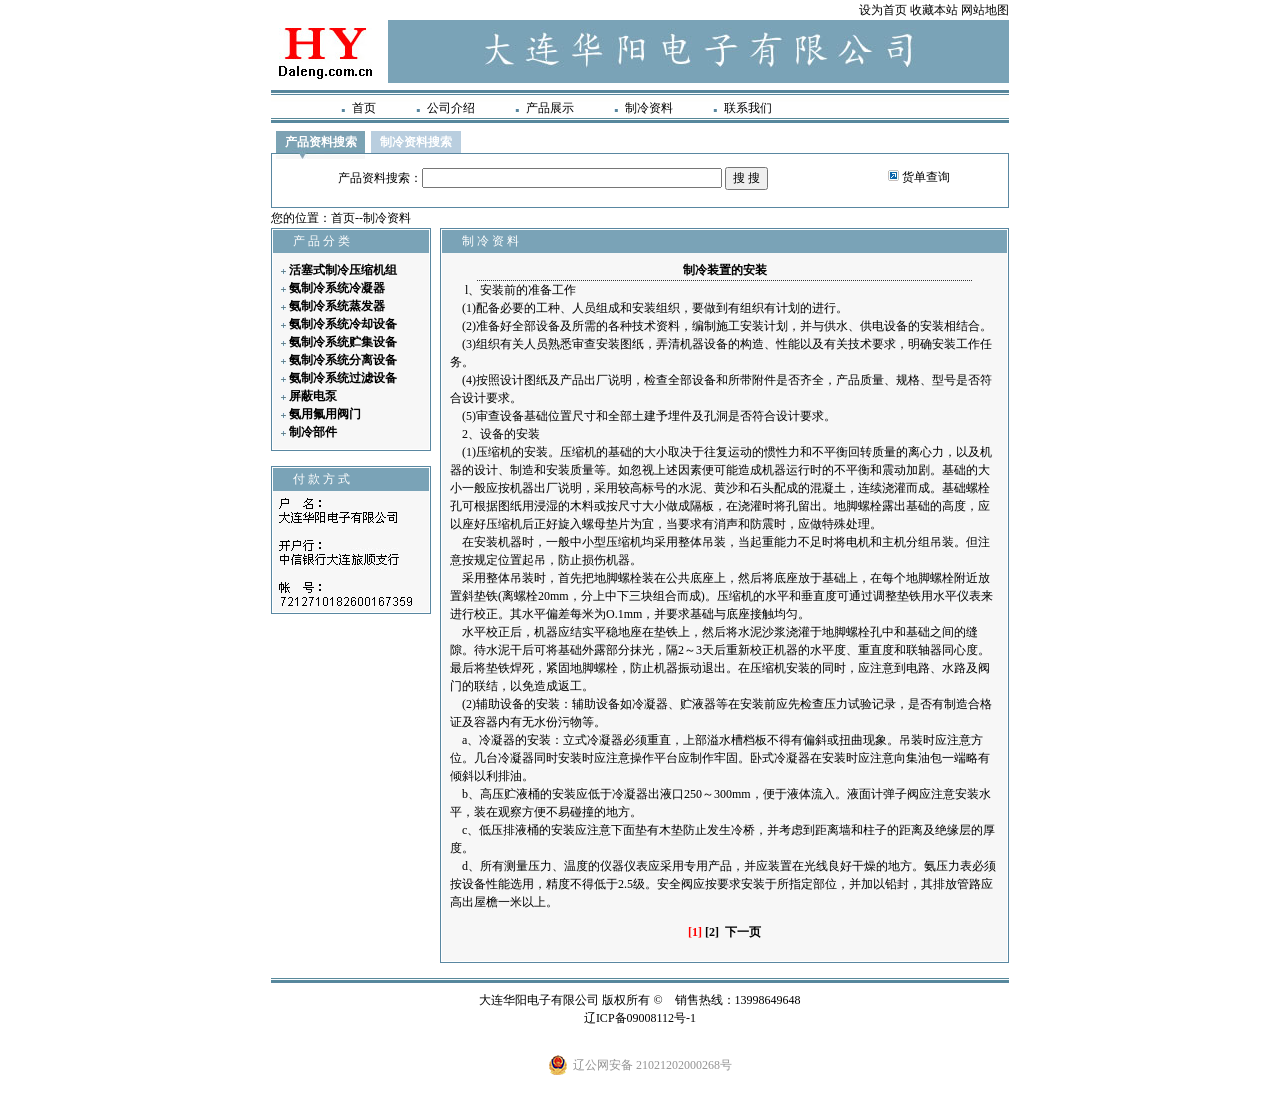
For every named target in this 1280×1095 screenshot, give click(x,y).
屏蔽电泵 (313, 396)
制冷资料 (649, 108)
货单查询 (926, 177)
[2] (712, 932)
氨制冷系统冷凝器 (337, 288)
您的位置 (295, 218)
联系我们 (748, 108)
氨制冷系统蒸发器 (337, 306)
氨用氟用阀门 (325, 414)
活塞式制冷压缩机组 (343, 270)
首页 (364, 108)
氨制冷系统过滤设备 (343, 378)
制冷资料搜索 (416, 142)
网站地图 (985, 10)
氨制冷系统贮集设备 (343, 342)
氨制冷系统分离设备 (343, 360)
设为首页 (883, 10)
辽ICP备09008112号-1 (640, 1018)
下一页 (743, 932)
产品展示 (550, 108)
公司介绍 (451, 108)
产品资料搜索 (321, 142)
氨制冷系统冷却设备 (343, 324)
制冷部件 (313, 432)
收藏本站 (934, 10)
